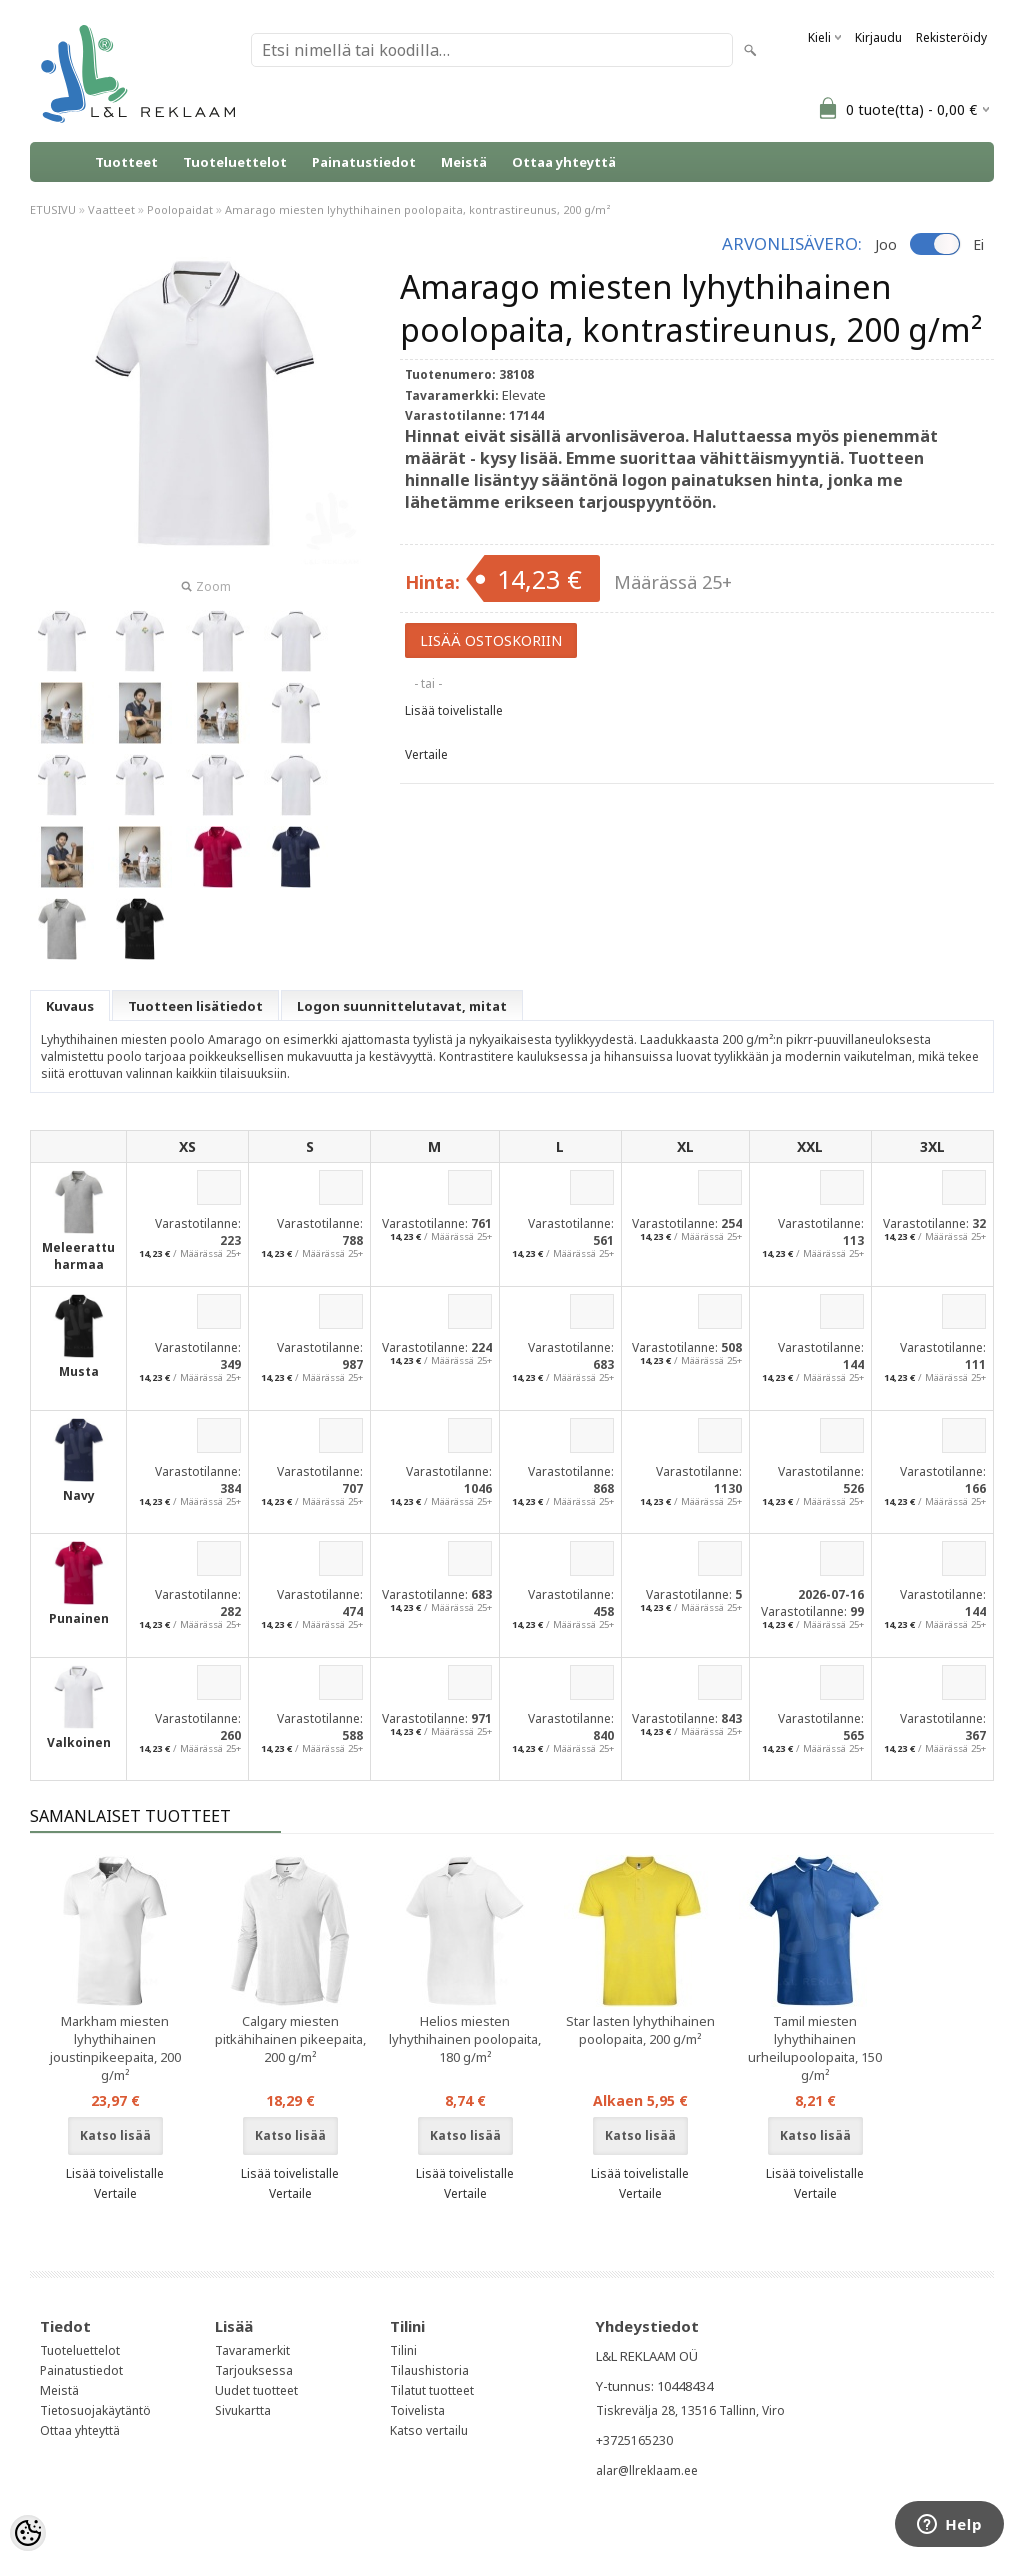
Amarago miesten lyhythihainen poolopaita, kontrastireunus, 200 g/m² (418, 209)
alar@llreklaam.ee (647, 2470)
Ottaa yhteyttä (564, 162)
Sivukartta (243, 2410)
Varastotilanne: (198, 1223)
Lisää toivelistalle (454, 710)
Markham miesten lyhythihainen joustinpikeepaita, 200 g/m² (115, 2048)
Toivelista (417, 2410)
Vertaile (426, 754)
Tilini (403, 2350)
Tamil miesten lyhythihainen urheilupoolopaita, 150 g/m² (815, 2048)
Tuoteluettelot (235, 162)
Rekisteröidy (951, 37)
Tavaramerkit (252, 2350)
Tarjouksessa (254, 2370)
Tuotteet (126, 162)
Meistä (464, 162)
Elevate (524, 395)
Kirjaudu (878, 37)
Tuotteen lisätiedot (195, 1006)
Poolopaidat (180, 209)
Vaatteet (111, 209)
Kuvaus (70, 1006)
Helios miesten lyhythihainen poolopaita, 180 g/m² (465, 2039)
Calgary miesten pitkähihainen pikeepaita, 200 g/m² (290, 2039)
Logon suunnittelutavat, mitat (402, 1006)
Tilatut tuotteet (432, 2390)
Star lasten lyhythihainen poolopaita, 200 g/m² (640, 2030)
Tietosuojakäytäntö (95, 2410)
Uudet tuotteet (256, 2390)
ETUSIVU (53, 209)
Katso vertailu (429, 2430)
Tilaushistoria (429, 2370)
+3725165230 (634, 2440)
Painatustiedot (364, 162)
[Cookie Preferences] (28, 2533)
